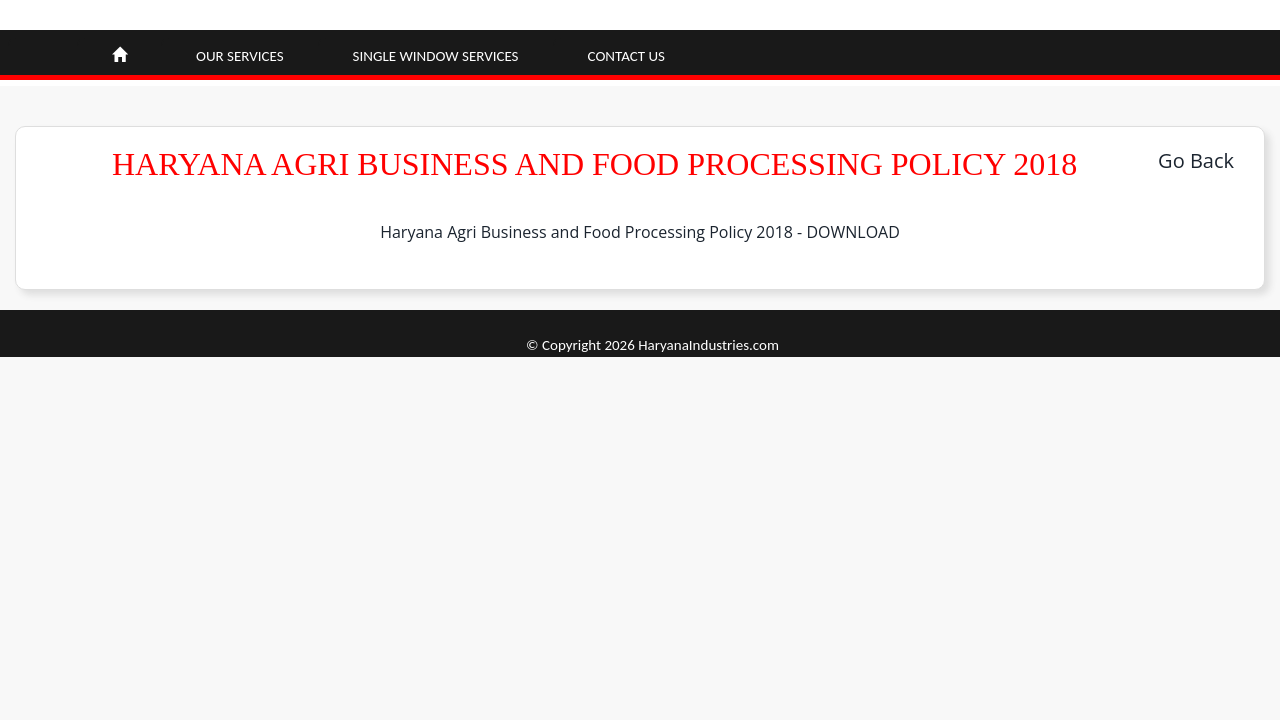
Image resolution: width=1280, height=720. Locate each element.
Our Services (240, 56)
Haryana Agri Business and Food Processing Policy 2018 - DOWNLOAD (640, 232)
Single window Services (436, 56)
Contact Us (626, 56)
